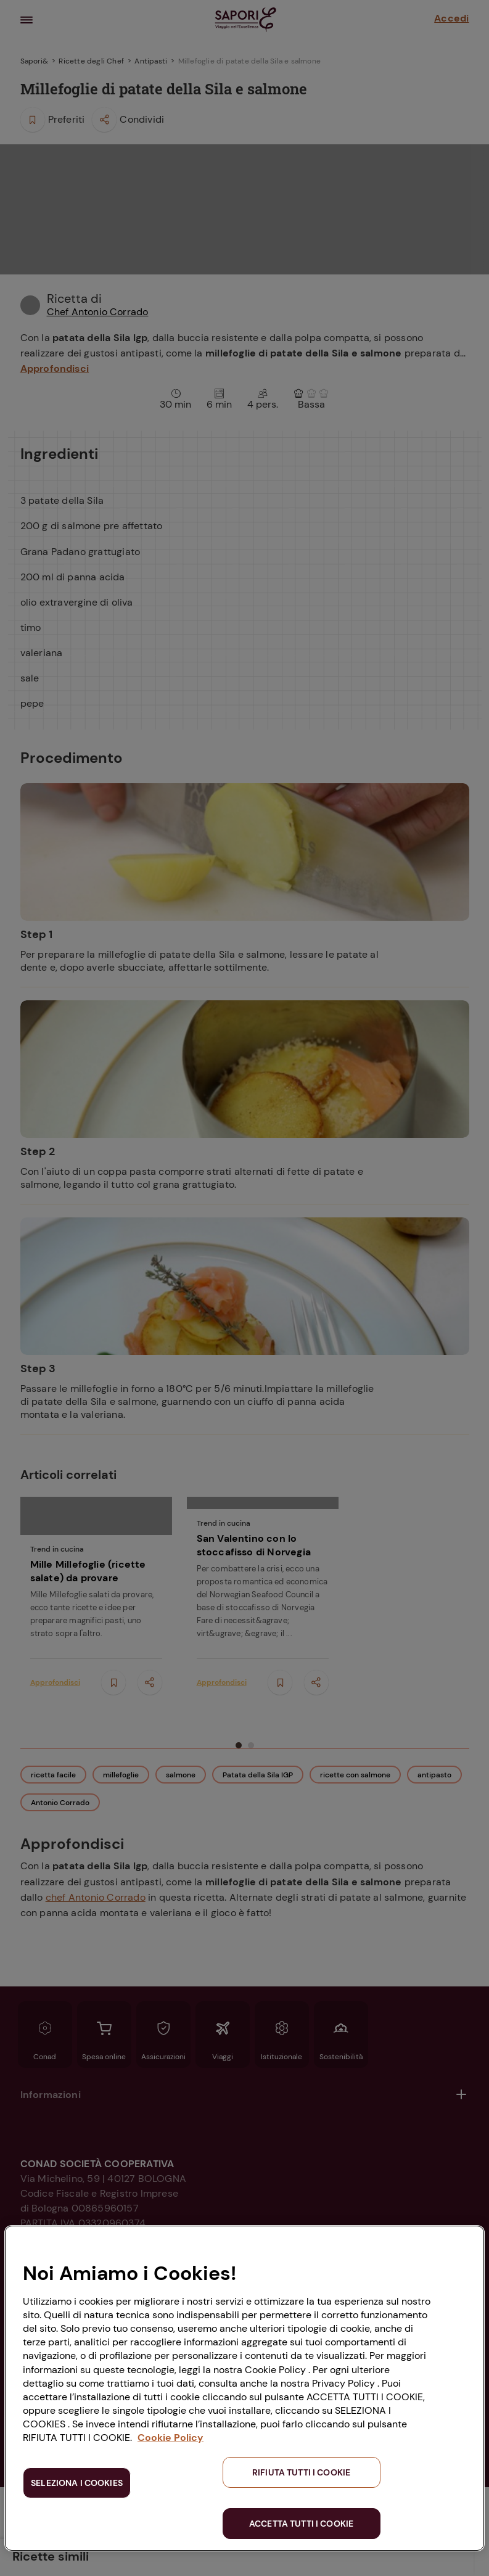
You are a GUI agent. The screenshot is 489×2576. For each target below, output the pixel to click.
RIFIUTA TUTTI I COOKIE (301, 2472)
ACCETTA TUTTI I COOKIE (301, 2523)
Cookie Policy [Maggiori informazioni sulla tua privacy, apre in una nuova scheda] (170, 2437)
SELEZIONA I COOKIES (77, 2482)
